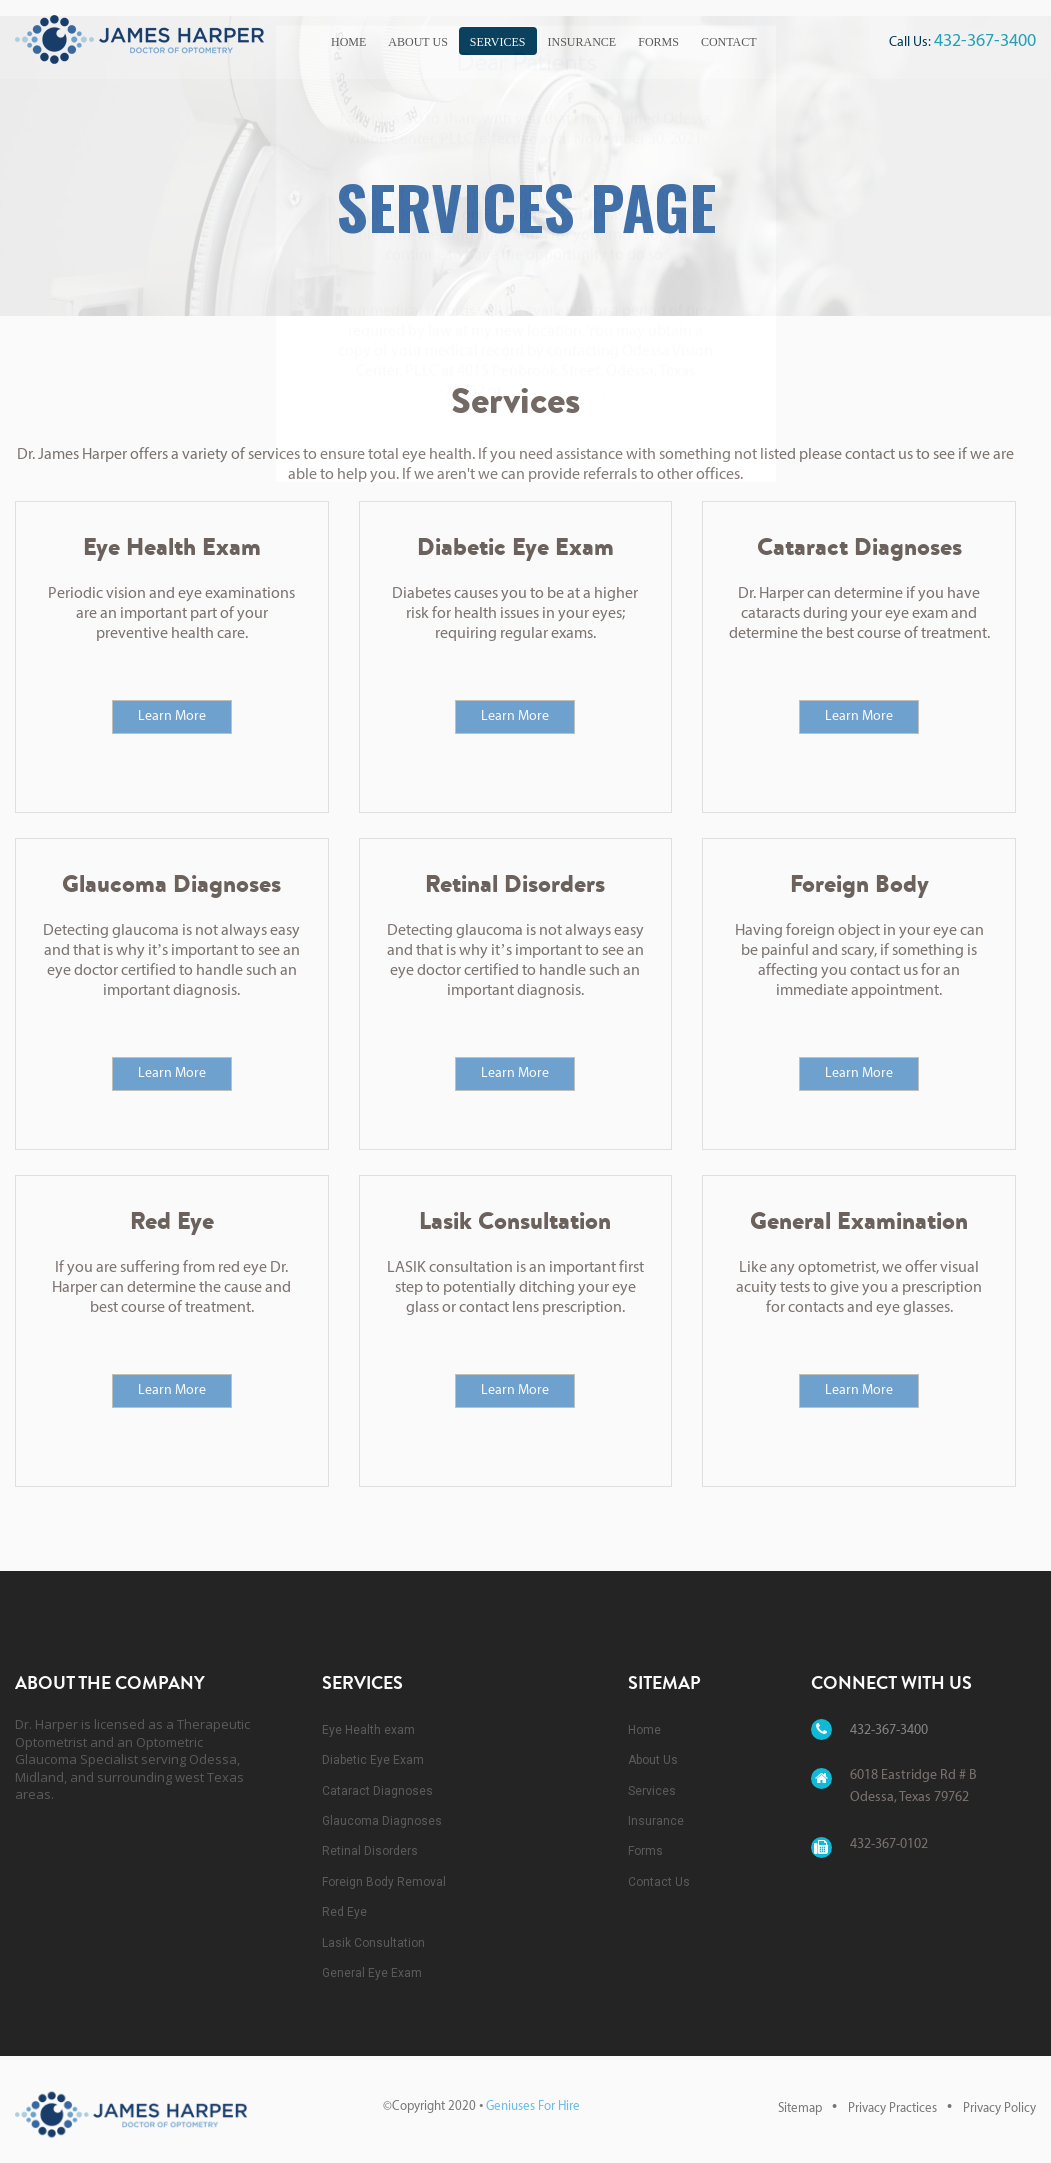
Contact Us (659, 1867)
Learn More (172, 701)
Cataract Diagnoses (377, 1776)
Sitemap (800, 2094)
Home (348, 42)
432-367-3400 (985, 41)
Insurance (582, 42)
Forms (658, 42)
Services (498, 42)
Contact (729, 42)
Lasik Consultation (373, 1928)
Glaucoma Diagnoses (382, 1806)
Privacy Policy (999, 2094)
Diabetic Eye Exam (373, 1746)
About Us (417, 42)
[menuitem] (348, 39)
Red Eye (344, 1898)
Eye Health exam (368, 1715)
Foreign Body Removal (384, 1867)
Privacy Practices (892, 2094)
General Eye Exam (372, 1958)
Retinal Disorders (370, 1837)
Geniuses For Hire (533, 2092)
